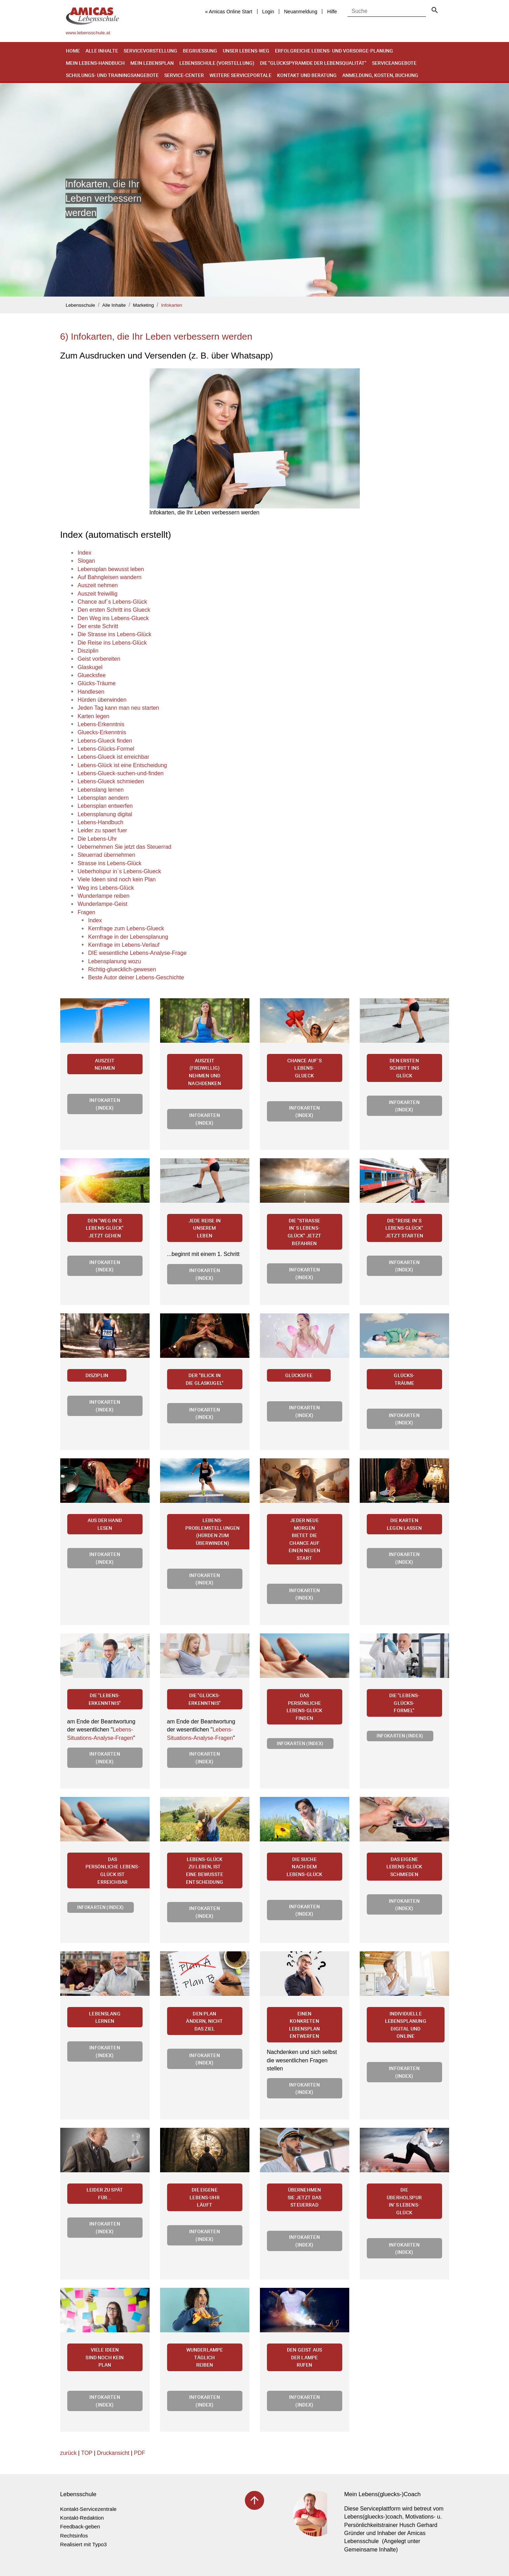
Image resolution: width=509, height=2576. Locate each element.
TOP (86, 2453)
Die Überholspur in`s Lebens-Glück (404, 2201)
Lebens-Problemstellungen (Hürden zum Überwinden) (212, 1531)
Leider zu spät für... (105, 2193)
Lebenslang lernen (105, 2017)
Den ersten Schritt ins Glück (404, 1068)
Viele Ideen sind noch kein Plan (104, 2357)
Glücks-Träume (404, 1379)
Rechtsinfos (74, 2536)
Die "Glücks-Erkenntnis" (204, 1699)
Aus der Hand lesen (105, 1524)
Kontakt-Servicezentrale (88, 2509)
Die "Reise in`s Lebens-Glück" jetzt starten (404, 1228)
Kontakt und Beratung (307, 75)
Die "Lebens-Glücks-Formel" (404, 1703)
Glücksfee (298, 1375)
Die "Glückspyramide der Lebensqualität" (313, 63)
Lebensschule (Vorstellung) (216, 63)
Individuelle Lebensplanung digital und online (405, 2025)
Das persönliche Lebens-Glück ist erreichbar (112, 1870)
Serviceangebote (394, 63)
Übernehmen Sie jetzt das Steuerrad (304, 2197)
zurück (68, 2453)
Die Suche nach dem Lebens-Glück (305, 1866)
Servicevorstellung (150, 50)
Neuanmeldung (300, 11)
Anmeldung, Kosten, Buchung (380, 75)
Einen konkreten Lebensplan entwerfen (304, 2025)
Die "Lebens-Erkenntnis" (105, 1699)
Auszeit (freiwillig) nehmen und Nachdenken (204, 1071)
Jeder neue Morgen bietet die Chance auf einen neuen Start (304, 1539)
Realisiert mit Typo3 (83, 2544)
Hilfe (332, 11)
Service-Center (184, 75)
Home (73, 50)
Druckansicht (113, 2453)
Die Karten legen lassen (404, 1524)
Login (268, 11)
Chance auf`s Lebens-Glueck (304, 1068)
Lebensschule (80, 305)
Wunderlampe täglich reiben (204, 2357)
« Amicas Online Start (228, 11)
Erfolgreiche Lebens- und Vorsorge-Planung (334, 50)
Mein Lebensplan (152, 63)
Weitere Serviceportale (240, 75)
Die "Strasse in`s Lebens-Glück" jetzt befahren (305, 1232)
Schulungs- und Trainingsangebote (112, 75)
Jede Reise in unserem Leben (204, 1228)
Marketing (143, 305)
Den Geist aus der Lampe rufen (304, 2357)
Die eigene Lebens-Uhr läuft (205, 2197)
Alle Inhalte (101, 50)
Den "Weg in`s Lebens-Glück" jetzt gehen (105, 1228)
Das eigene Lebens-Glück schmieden (404, 1866)
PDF (139, 2453)
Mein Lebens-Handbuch (95, 63)
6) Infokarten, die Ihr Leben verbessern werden (156, 336)
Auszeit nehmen (105, 1064)
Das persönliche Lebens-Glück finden (305, 1706)
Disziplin (96, 1375)
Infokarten (171, 305)
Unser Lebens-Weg (246, 50)
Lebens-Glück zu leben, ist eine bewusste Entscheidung (204, 1870)
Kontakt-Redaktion (82, 2518)
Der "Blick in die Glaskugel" (204, 1379)
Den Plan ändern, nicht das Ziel (204, 2021)
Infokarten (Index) (104, 1104)
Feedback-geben (80, 2526)
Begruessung (200, 50)
